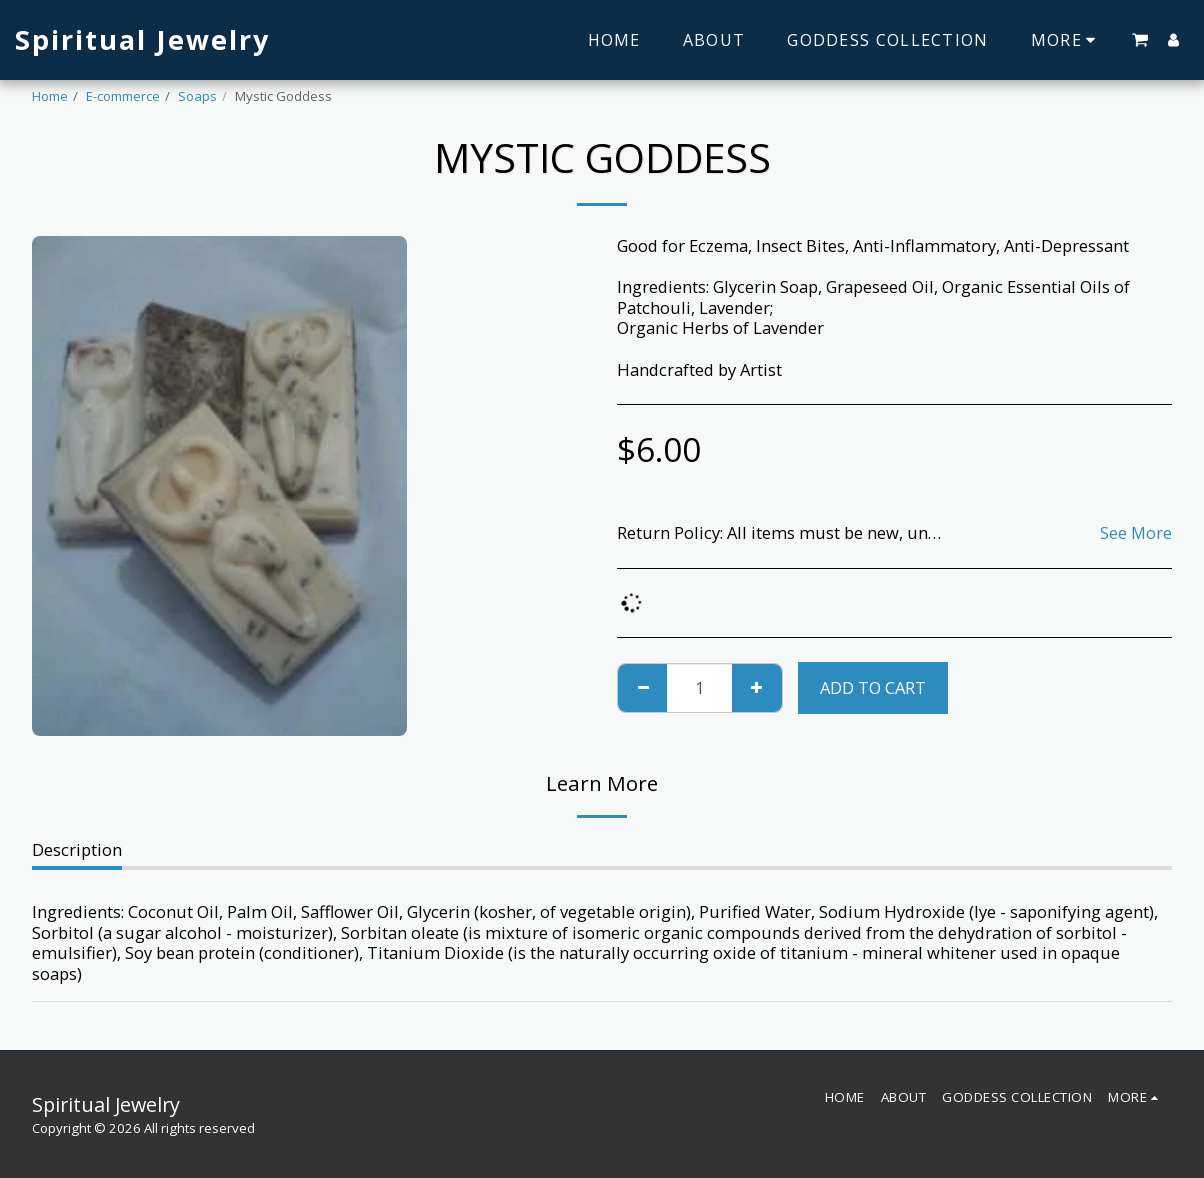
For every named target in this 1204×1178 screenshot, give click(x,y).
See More (1136, 533)
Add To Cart (873, 687)
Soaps (197, 96)
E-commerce (123, 96)
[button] (1140, 40)
